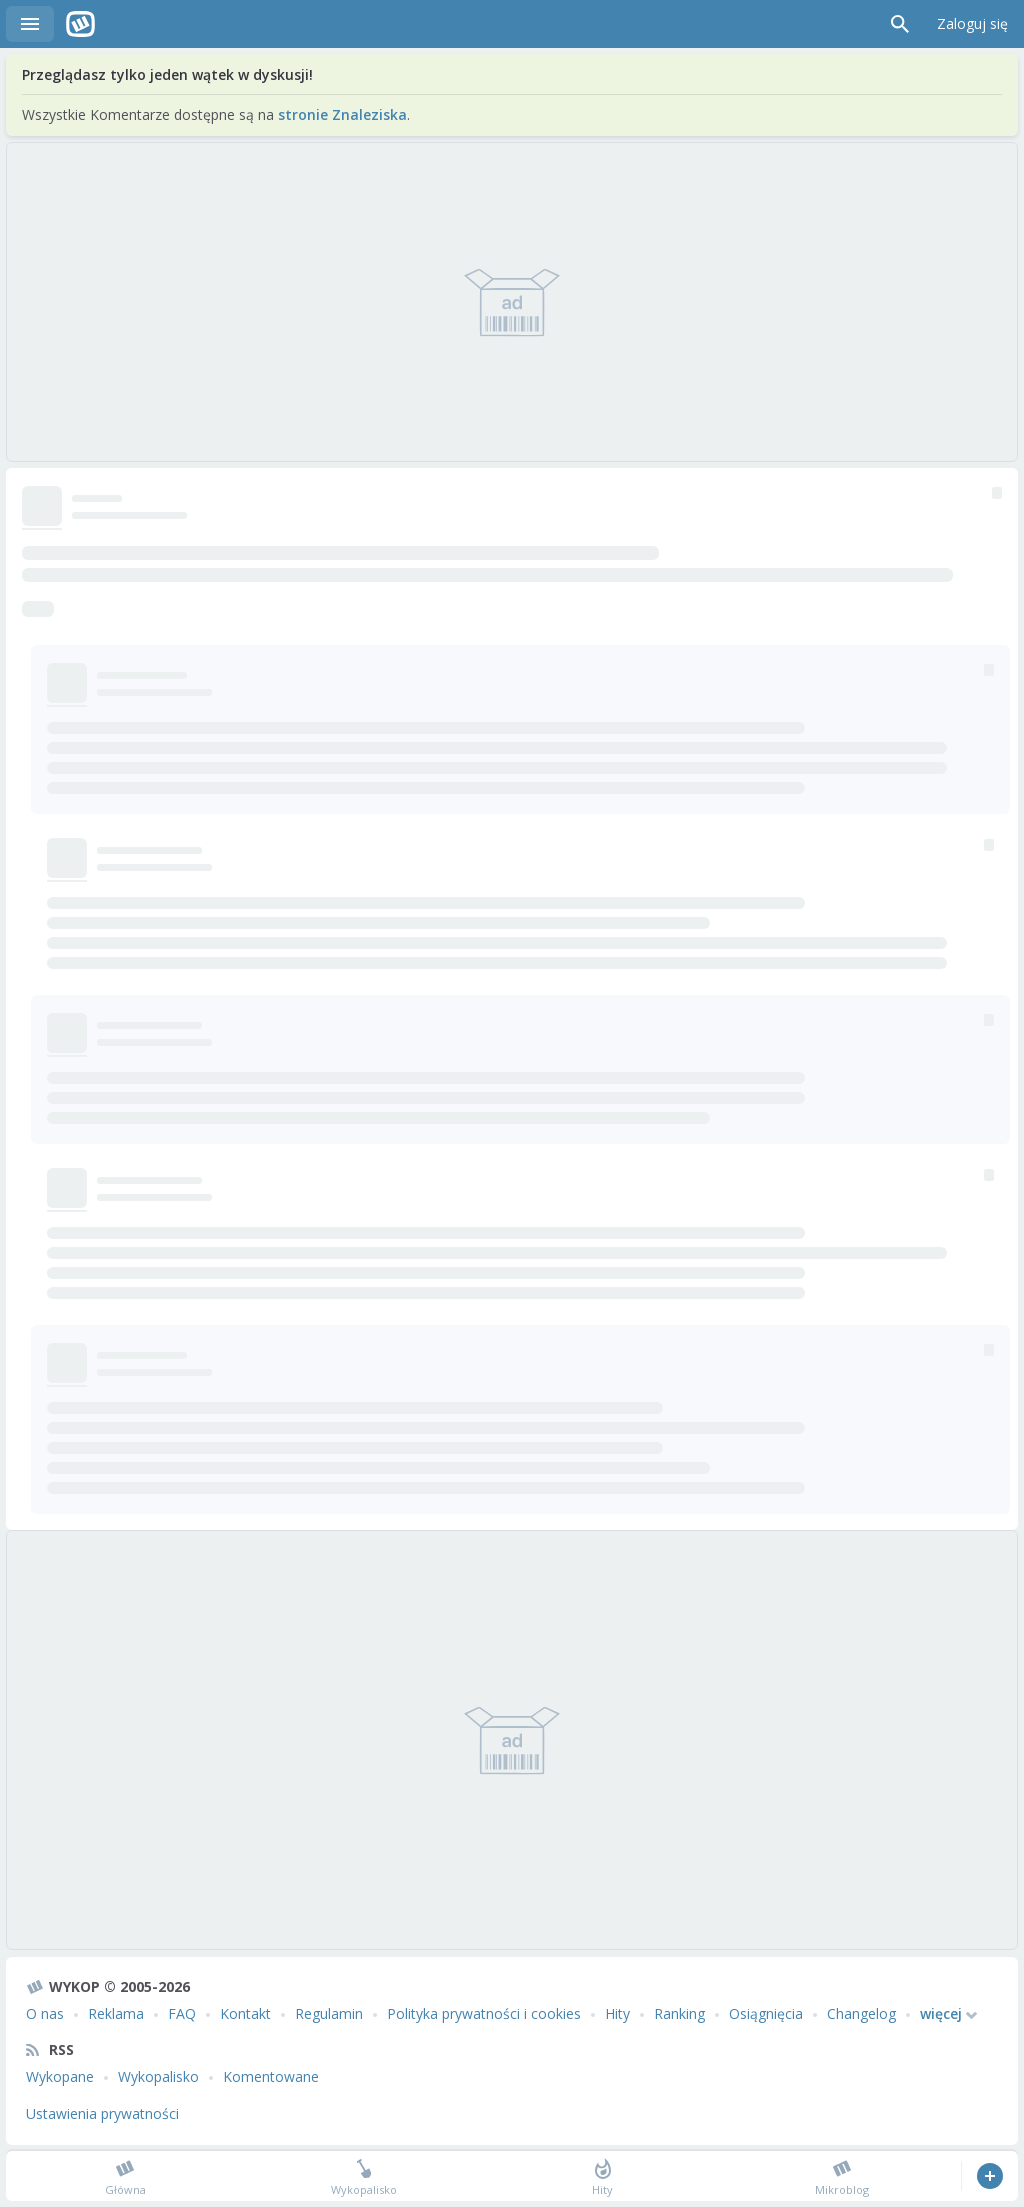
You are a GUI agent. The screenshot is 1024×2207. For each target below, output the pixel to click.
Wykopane (60, 2076)
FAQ (182, 2013)
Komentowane (271, 2076)
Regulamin (329, 2013)
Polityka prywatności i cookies (484, 2013)
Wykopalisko (158, 2076)
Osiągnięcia (766, 2013)
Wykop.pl (80, 24)
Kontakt (245, 2013)
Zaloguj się (972, 23)
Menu (30, 24)
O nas (45, 2013)
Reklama (116, 2013)
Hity (617, 2013)
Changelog (861, 2013)
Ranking (679, 2013)
